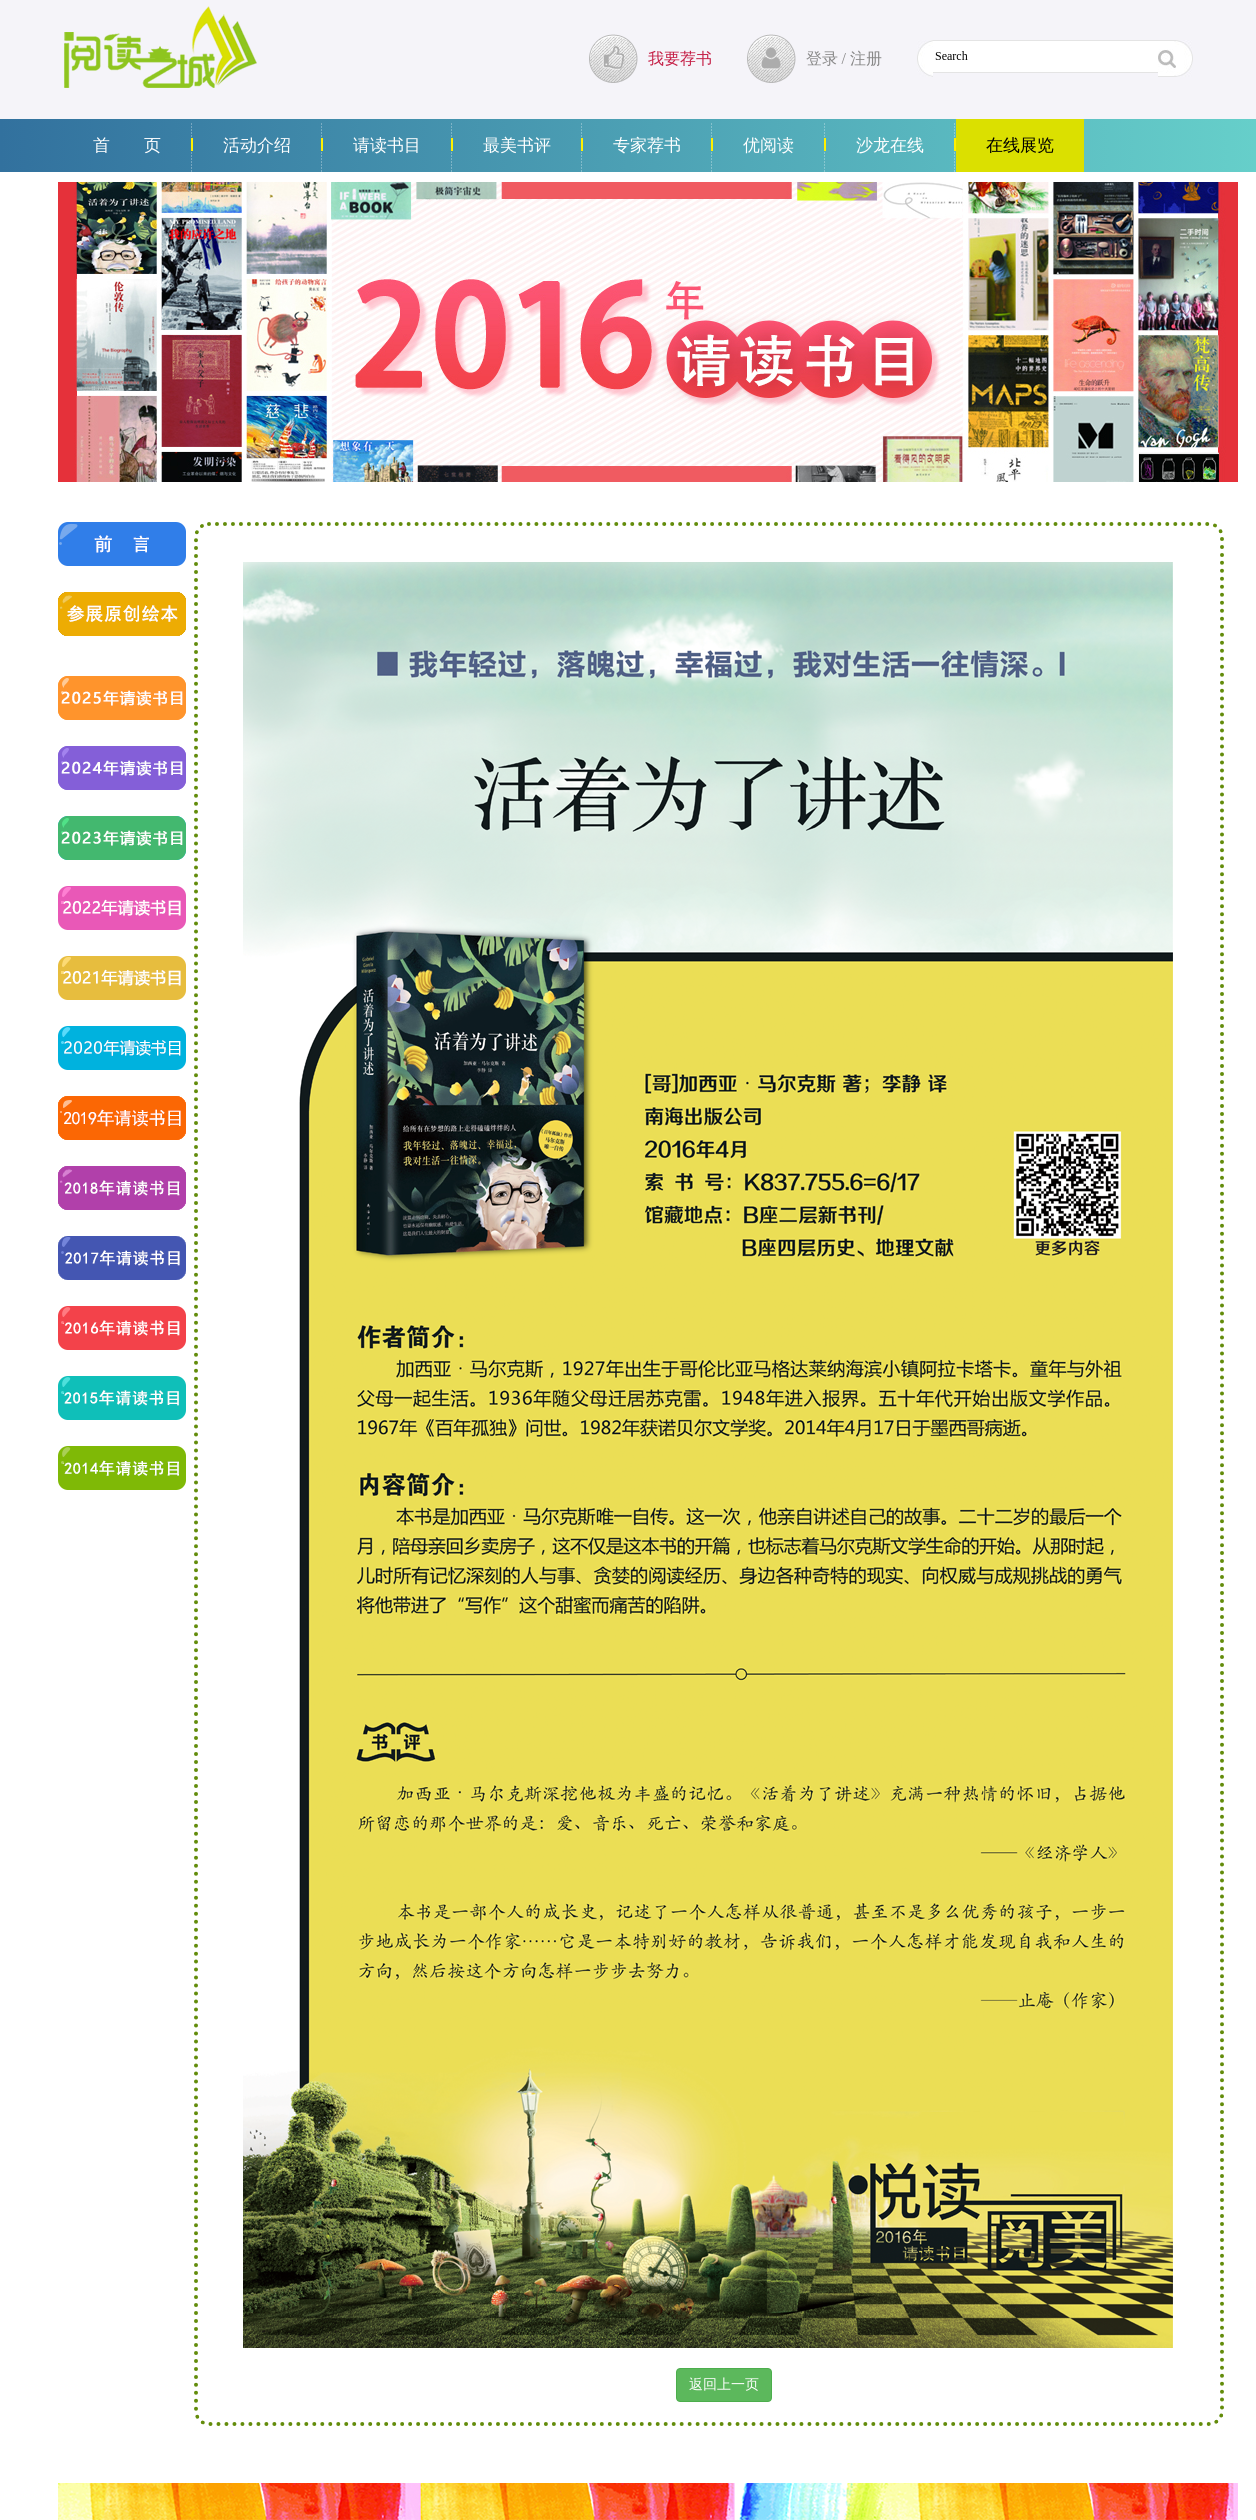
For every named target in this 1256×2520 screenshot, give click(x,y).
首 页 (127, 145)
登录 (822, 58)
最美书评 (517, 145)
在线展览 (1020, 145)
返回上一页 (724, 2384)
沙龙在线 (890, 145)
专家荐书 (647, 145)
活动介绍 (257, 145)
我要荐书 (680, 58)
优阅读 (768, 145)
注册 (866, 58)
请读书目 (387, 145)
